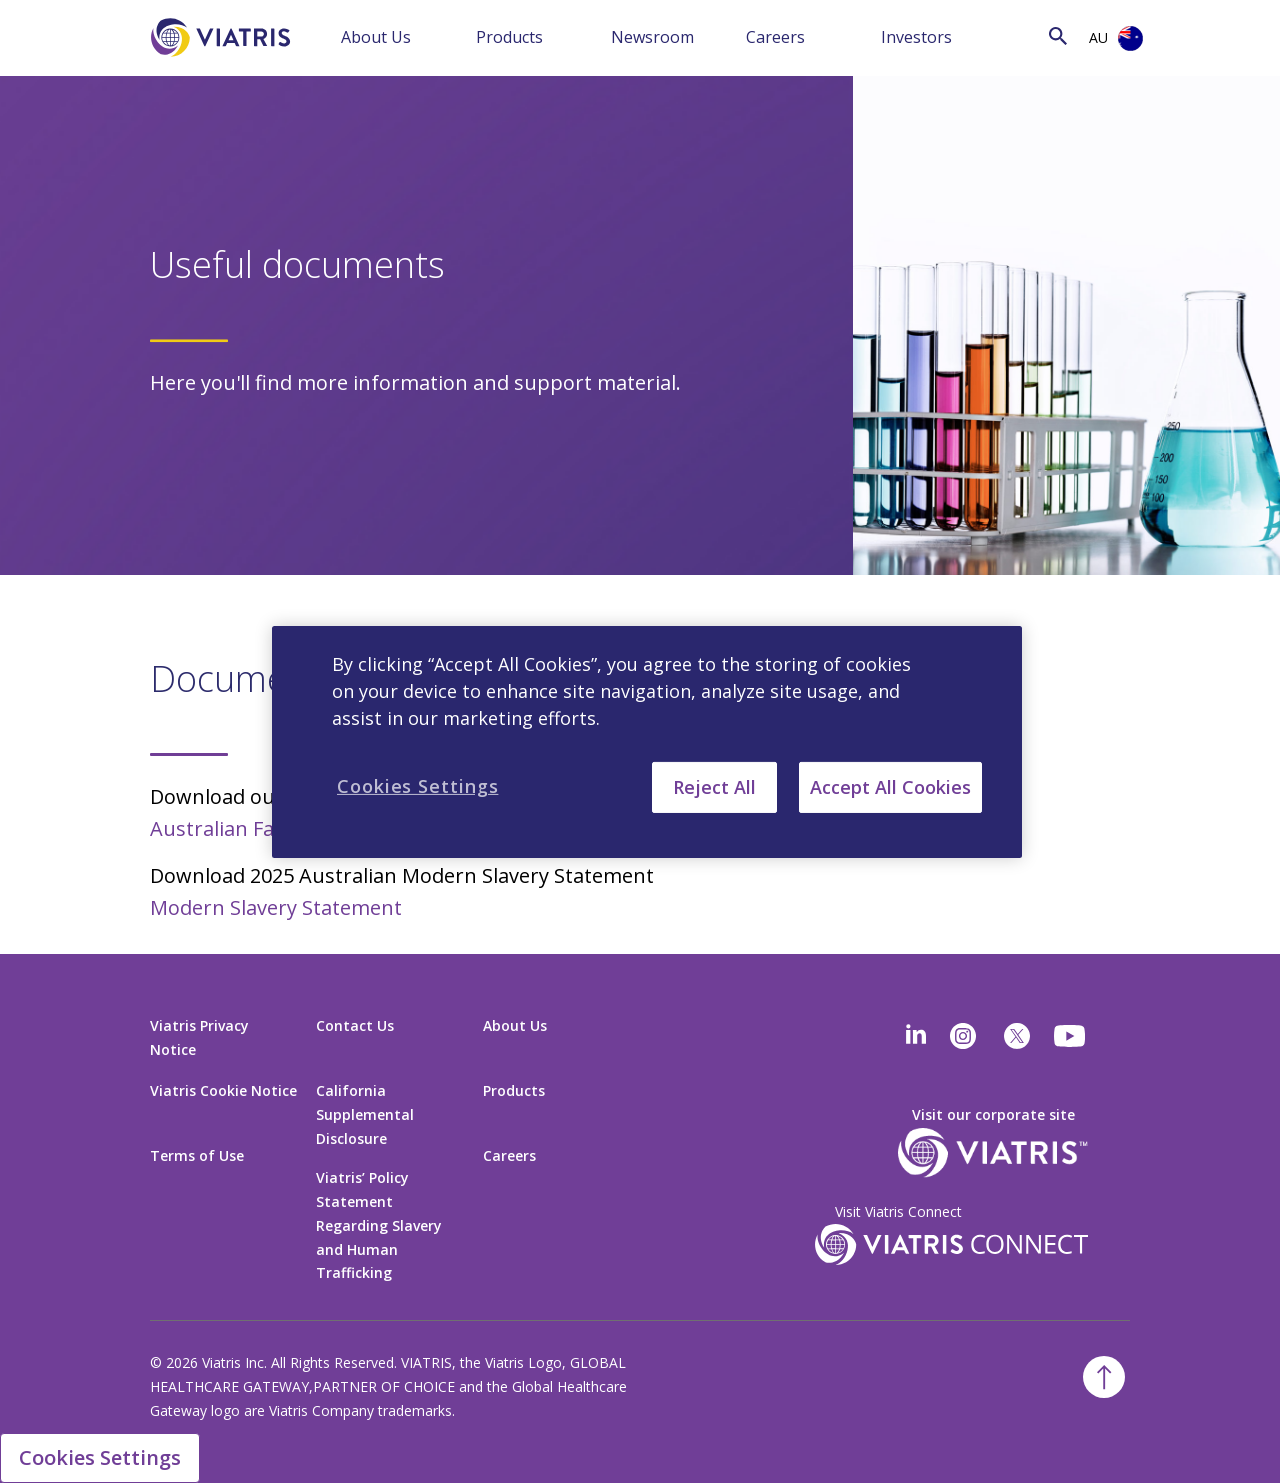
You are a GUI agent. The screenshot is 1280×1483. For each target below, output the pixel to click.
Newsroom (652, 37)
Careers (775, 37)
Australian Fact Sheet (250, 828)
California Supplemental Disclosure (365, 1114)
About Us (376, 37)
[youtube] (1071, 1036)
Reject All (714, 786)
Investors (916, 37)
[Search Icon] (1058, 35)
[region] (647, 741)
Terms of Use (197, 1155)
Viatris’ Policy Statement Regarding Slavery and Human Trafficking (379, 1225)
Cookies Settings (100, 1457)
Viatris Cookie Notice (223, 1090)
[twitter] (1017, 1036)
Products (509, 37)
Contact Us (355, 1025)
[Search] (1044, 35)
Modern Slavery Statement (276, 907)
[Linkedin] (916, 1036)
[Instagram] (963, 1036)
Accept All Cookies (890, 786)
